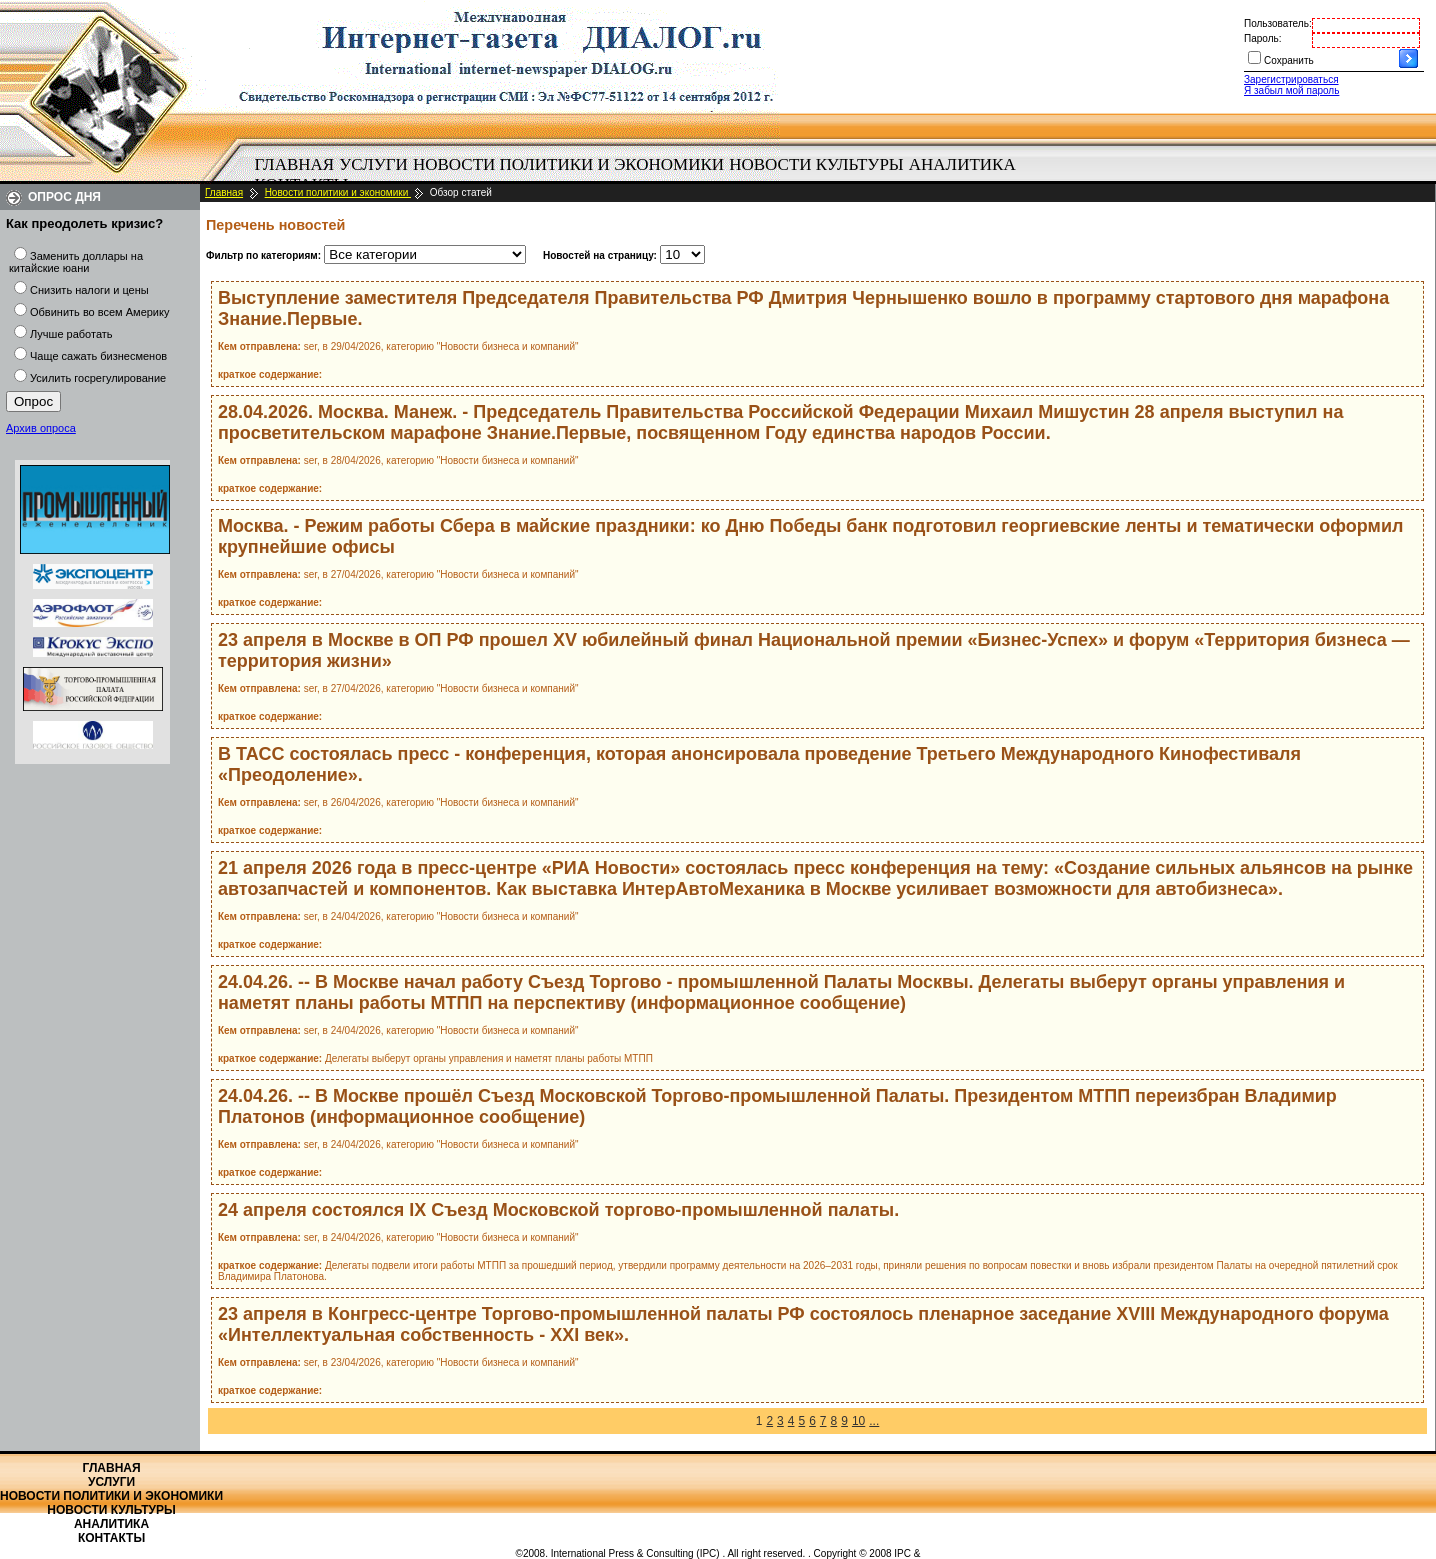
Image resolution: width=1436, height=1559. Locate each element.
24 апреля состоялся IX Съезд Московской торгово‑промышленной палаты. (558, 1210)
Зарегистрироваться (1291, 79)
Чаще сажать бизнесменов (98, 356)
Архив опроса (41, 428)
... (874, 1421)
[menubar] (640, 175)
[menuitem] (294, 165)
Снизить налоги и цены (89, 290)
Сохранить (1289, 60)
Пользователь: (1278, 23)
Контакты (111, 1538)
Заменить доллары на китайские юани (76, 262)
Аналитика (962, 164)
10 (858, 1421)
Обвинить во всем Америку (99, 312)
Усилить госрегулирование (98, 378)
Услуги (373, 164)
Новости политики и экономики (568, 164)
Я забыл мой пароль (1291, 90)
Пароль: (1262, 38)
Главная (295, 164)
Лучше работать (71, 334)
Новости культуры (816, 164)
